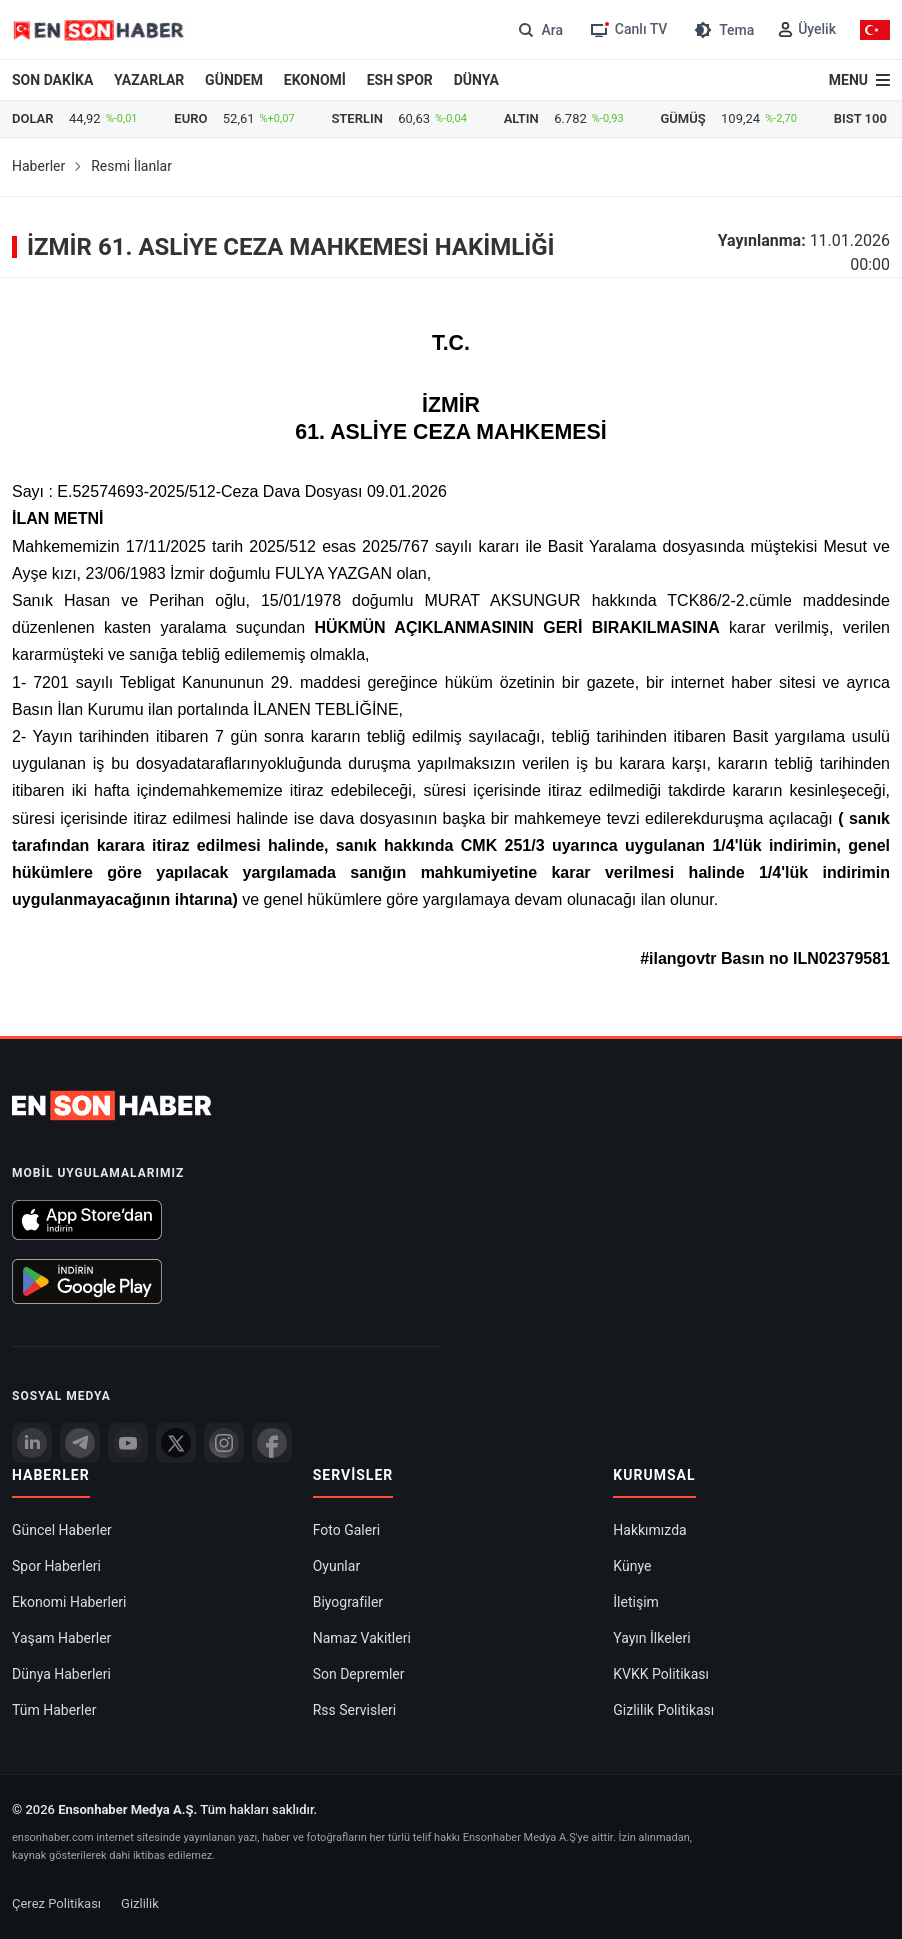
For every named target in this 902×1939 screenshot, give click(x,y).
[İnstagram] (224, 1443)
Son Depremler (359, 1674)
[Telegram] (80, 1443)
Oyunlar (336, 1566)
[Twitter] (176, 1443)
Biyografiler (348, 1602)
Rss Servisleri (355, 1710)
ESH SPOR (400, 80)
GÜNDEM (234, 80)
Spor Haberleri (56, 1566)
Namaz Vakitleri (362, 1638)
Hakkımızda (649, 1530)
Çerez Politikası (56, 1903)
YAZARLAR (149, 80)
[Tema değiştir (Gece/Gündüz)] (722, 29)
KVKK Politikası (661, 1674)
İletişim (636, 1602)
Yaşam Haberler (61, 1638)
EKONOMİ (315, 80)
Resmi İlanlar (131, 166)
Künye (632, 1566)
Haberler (38, 166)
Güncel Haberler (62, 1530)
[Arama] (538, 29)
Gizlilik (140, 1903)
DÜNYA (476, 80)
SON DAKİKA (52, 80)
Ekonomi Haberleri (69, 1602)
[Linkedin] (32, 1443)
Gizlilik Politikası (663, 1710)
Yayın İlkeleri (651, 1638)
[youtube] (128, 1443)
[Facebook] (272, 1443)
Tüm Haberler (54, 1710)
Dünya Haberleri (61, 1674)
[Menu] (859, 80)
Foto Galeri (347, 1530)
